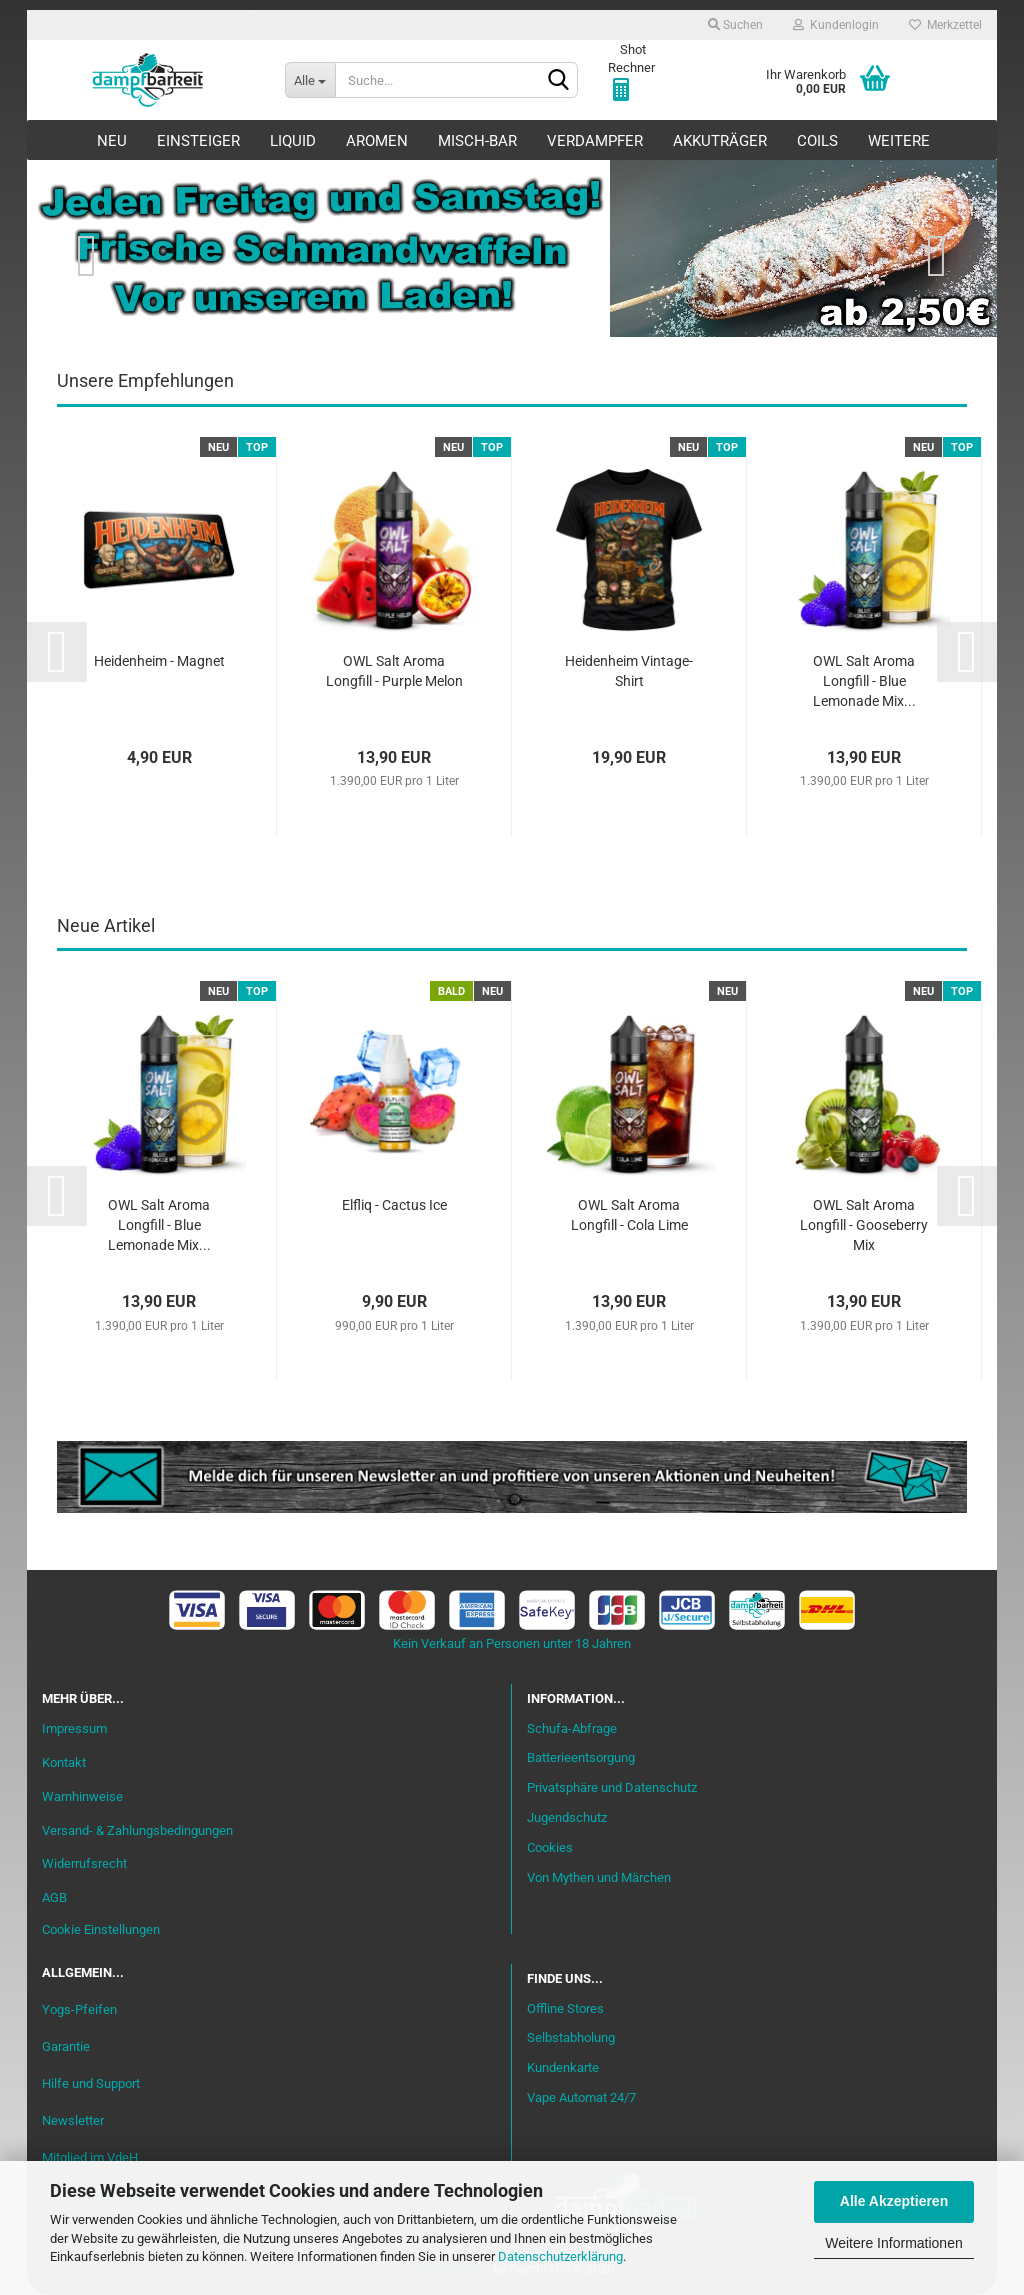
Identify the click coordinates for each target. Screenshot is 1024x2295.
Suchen (735, 25)
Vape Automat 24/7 (581, 2097)
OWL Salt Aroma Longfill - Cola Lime (629, 1215)
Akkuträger (720, 141)
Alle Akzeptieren (894, 2201)
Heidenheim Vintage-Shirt (629, 671)
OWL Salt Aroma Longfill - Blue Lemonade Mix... (864, 681)
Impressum (74, 1728)
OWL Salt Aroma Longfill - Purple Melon (394, 671)
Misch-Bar (477, 141)
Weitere (899, 141)
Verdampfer (595, 141)
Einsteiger (198, 141)
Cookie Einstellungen (101, 1929)
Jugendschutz (567, 1817)
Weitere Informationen (893, 2243)
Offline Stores (565, 2008)
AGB (54, 1897)
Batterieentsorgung (581, 1757)
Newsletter (73, 2120)
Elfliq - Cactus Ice (394, 1205)
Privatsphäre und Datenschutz (612, 1787)
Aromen (377, 141)
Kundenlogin (836, 25)
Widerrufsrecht (84, 1863)
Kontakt (64, 1762)
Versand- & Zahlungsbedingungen (137, 1830)
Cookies (550, 1847)
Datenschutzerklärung (560, 2256)
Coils (817, 141)
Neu (112, 141)
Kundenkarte (563, 2067)
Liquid (293, 141)
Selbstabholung (571, 2037)
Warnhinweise (82, 1796)
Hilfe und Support (91, 2083)
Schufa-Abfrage (572, 1728)
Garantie (66, 2046)
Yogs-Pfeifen (79, 2009)
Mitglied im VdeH (90, 2157)
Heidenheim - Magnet (159, 661)
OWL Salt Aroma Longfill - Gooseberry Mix (864, 1225)
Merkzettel (945, 25)
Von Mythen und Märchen (599, 1877)
